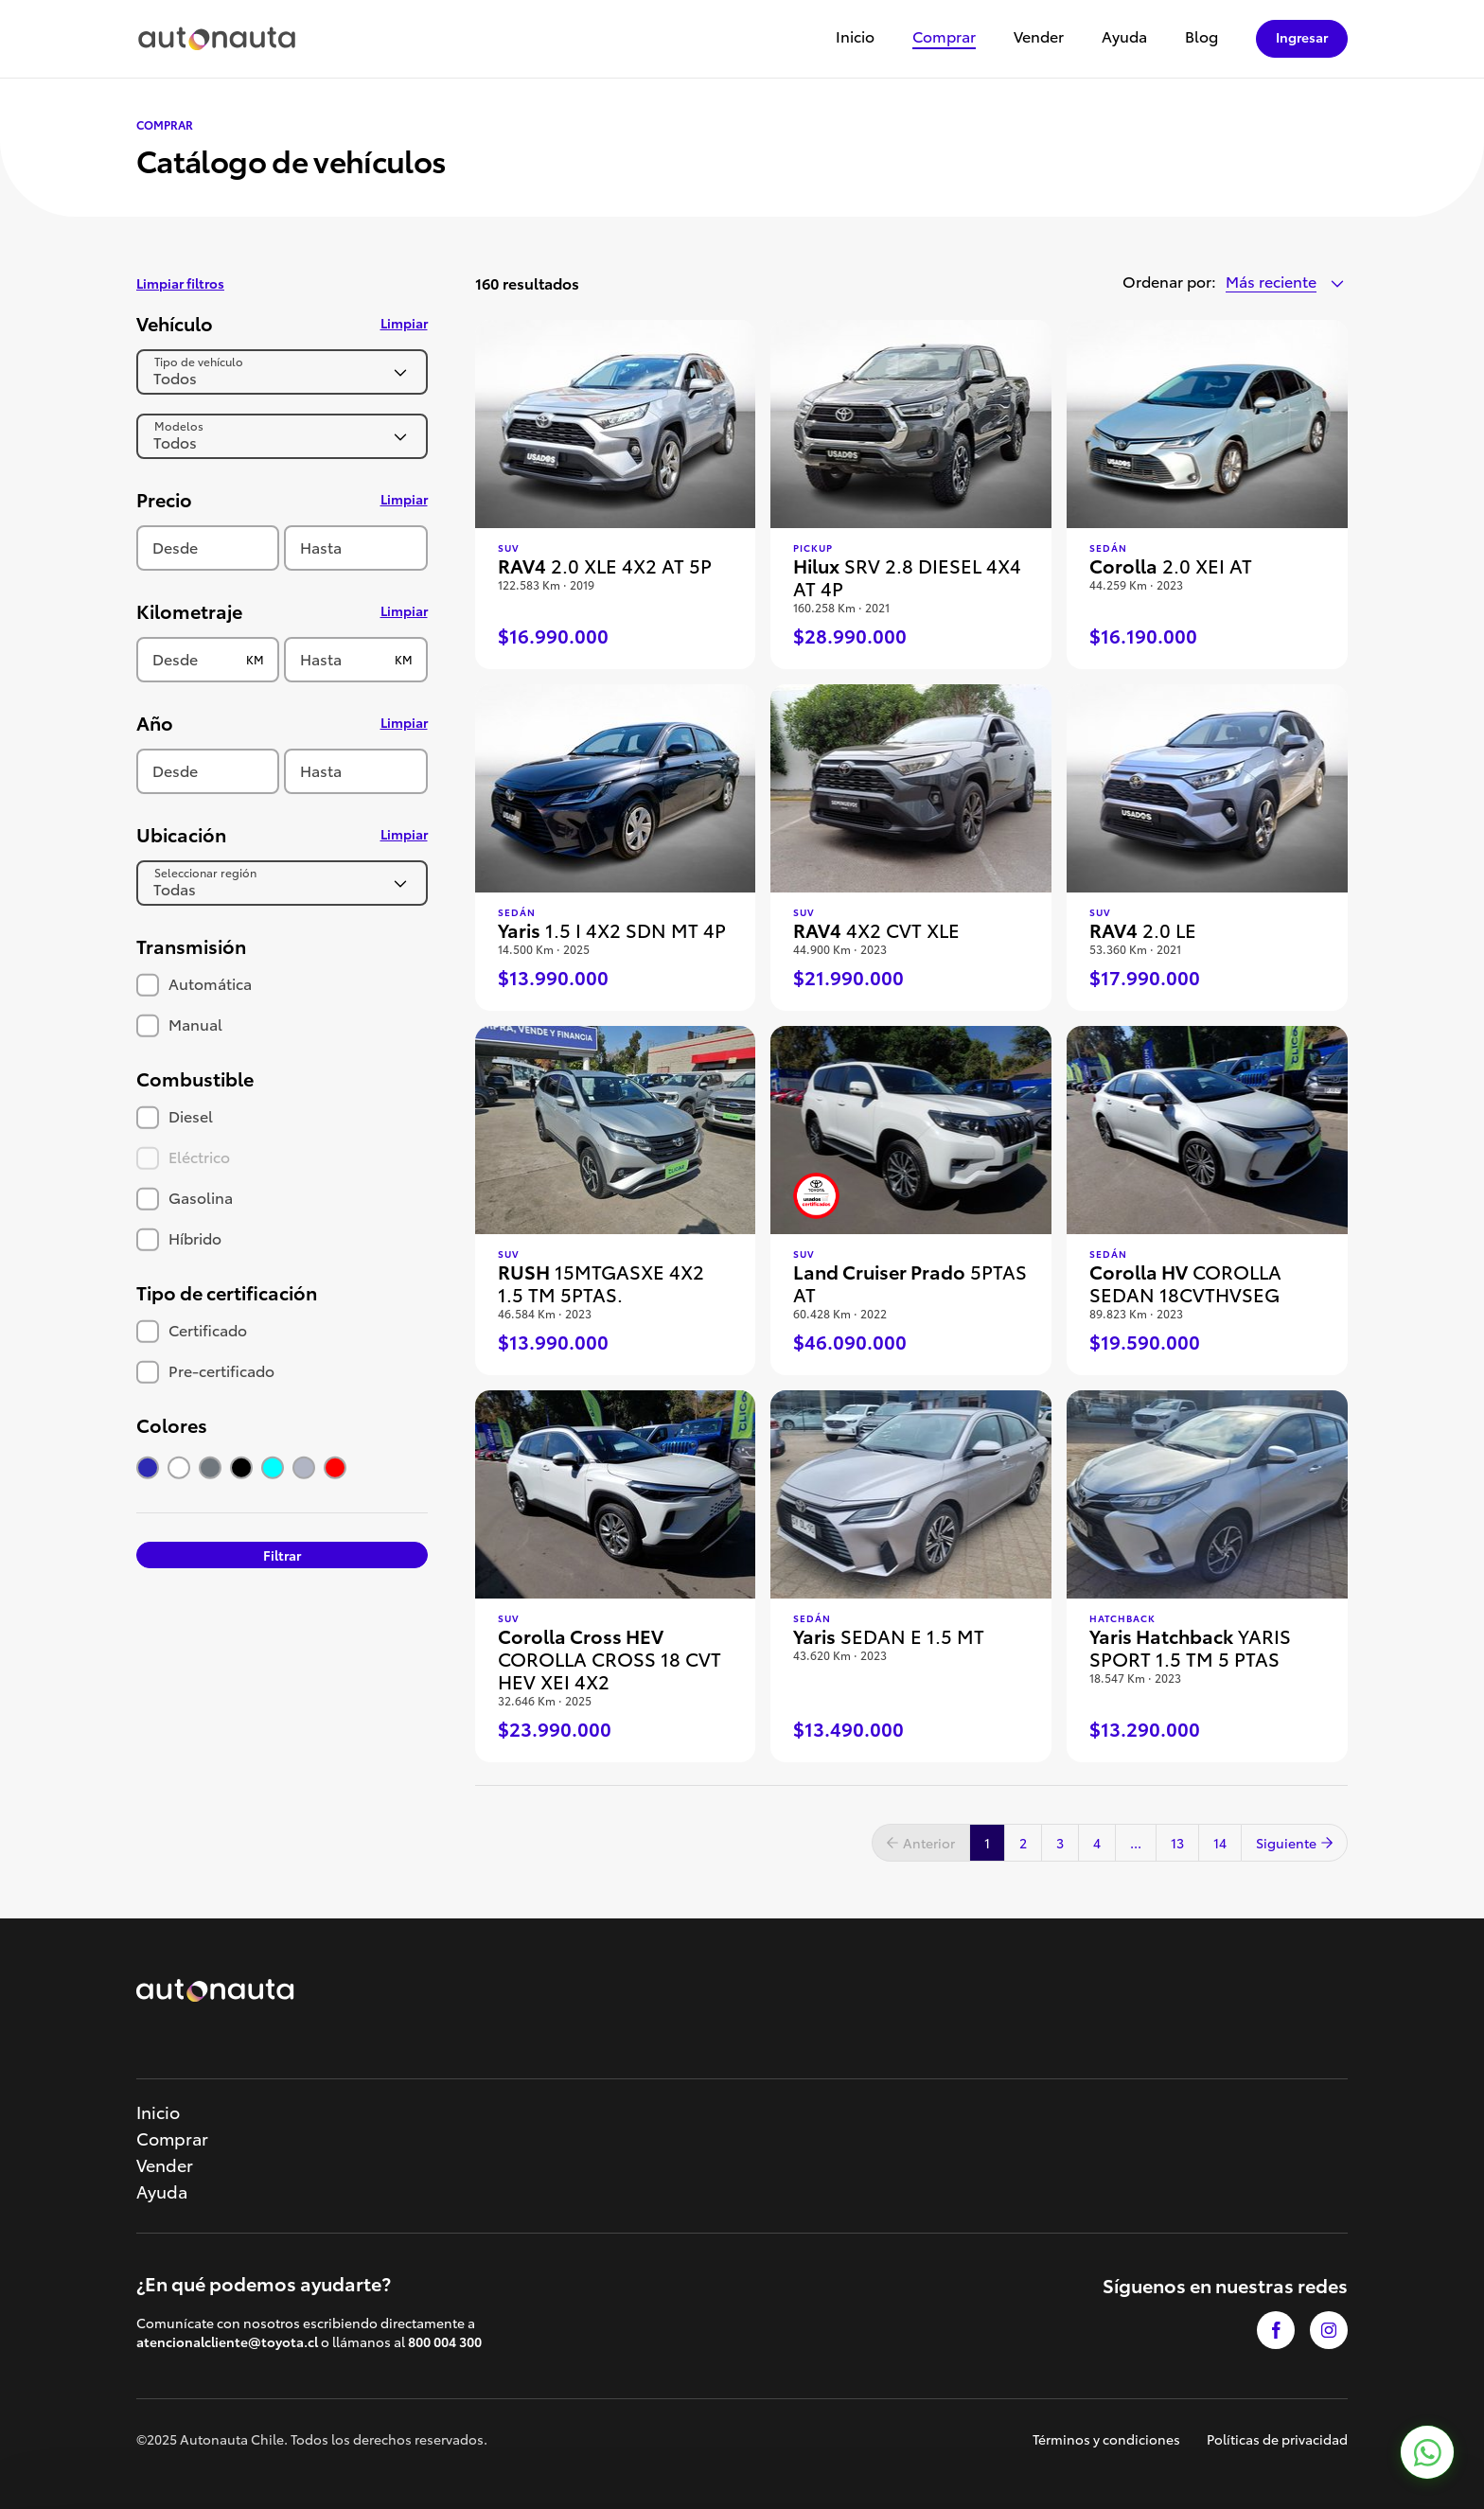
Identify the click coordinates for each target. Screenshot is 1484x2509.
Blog (1201, 37)
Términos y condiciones (1106, 2438)
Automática (194, 983)
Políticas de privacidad (1277, 2438)
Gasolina (184, 1197)
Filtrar (282, 1555)
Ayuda (1124, 37)
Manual (179, 1023)
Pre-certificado (205, 1370)
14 (1220, 1842)
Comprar (944, 37)
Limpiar (404, 322)
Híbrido (178, 1237)
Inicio (855, 37)
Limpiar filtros (180, 283)
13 (1177, 1842)
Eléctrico (183, 1156)
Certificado (191, 1329)
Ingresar (1302, 36)
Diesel (174, 1115)
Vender (1039, 37)
